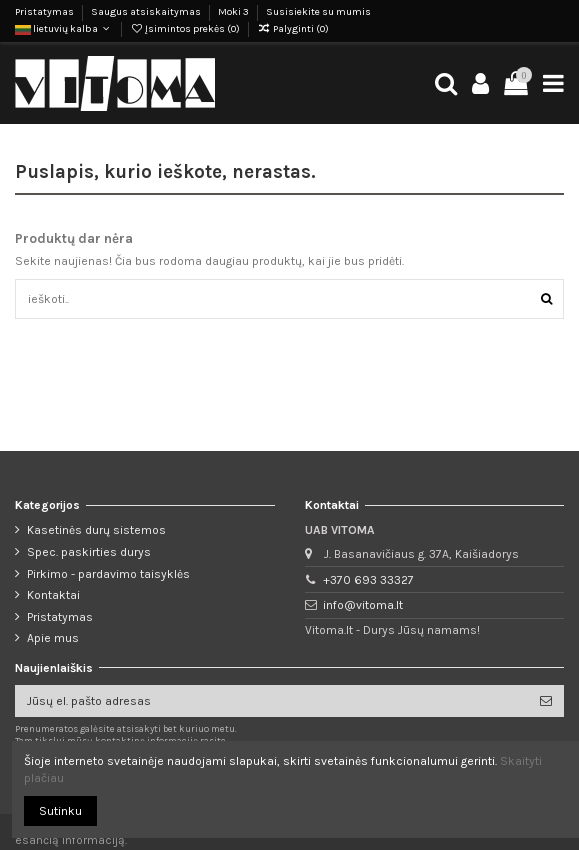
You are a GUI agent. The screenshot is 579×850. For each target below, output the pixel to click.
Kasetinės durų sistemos (96, 530)
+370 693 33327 (368, 580)
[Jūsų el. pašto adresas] (271, 701)
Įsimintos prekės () (186, 29)
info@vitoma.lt (363, 605)
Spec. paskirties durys (89, 552)
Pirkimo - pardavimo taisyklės (108, 574)
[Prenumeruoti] (546, 701)
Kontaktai (53, 595)
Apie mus (53, 638)
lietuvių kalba (64, 29)
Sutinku (60, 811)
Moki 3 (234, 12)
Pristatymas (45, 12)
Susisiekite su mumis (318, 12)
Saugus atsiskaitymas (147, 12)
